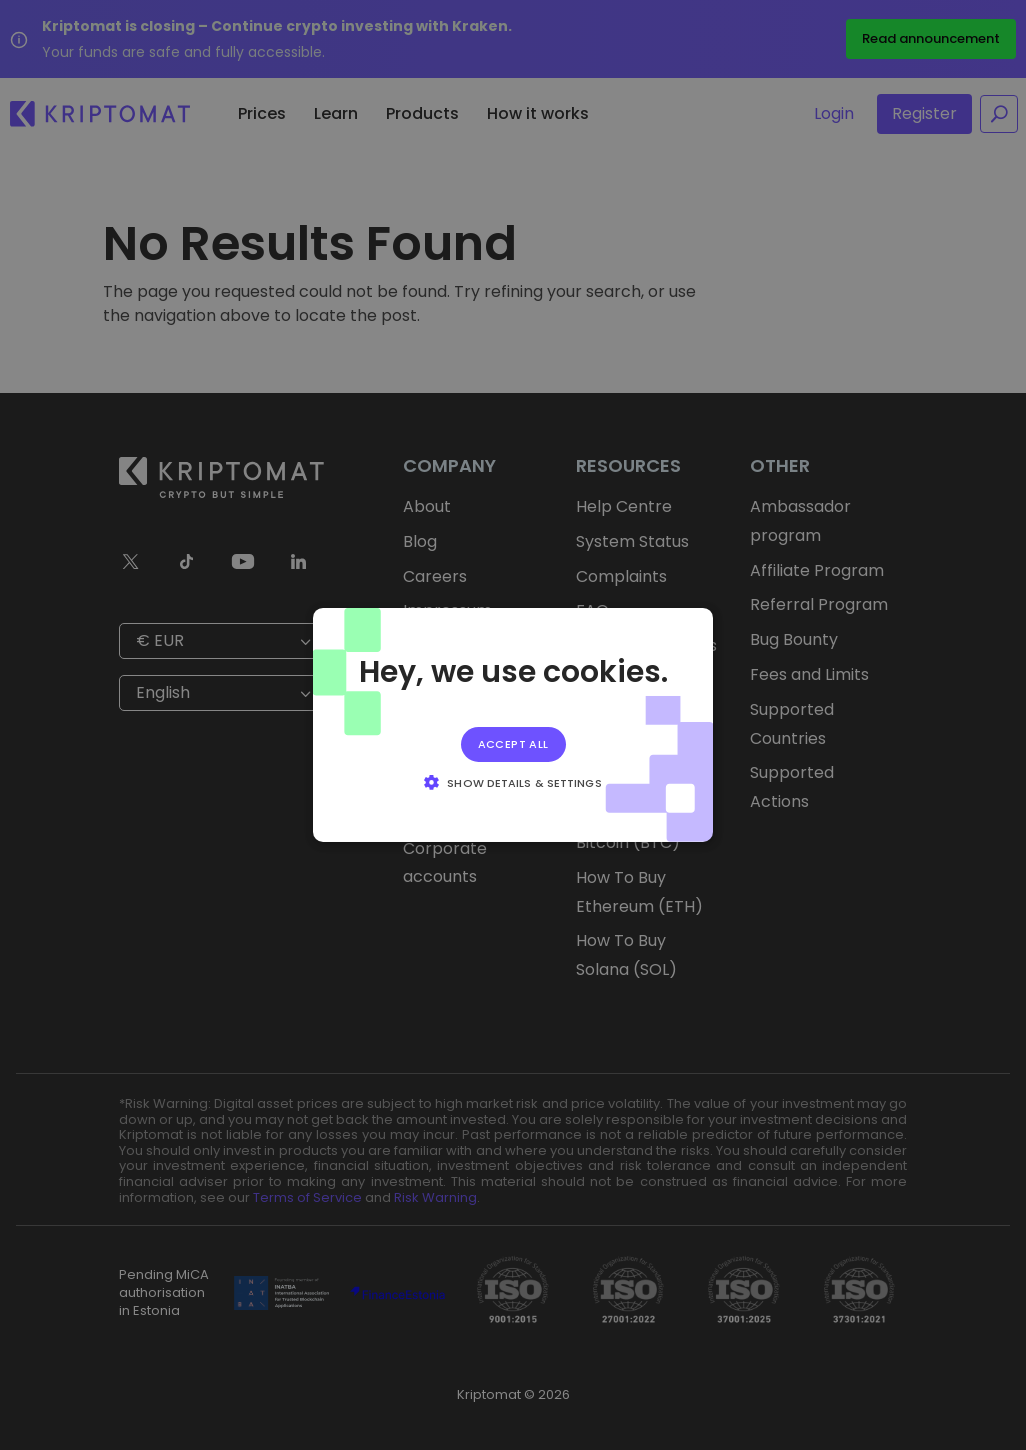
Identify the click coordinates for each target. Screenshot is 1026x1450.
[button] (512, 782)
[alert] (513, 725)
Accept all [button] (513, 744)
